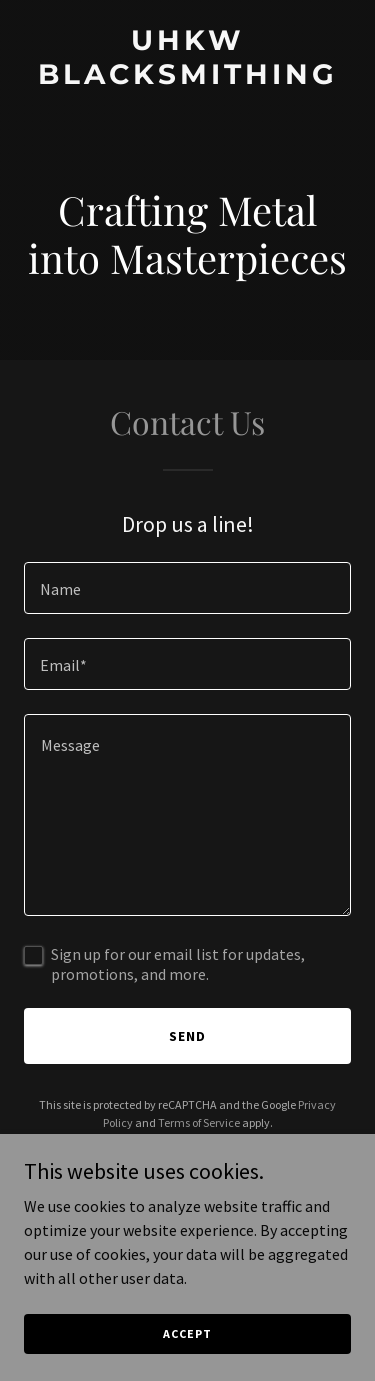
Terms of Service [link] (199, 1122)
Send (187, 1036)
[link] (187, 78)
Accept (187, 1333)
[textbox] (187, 588)
